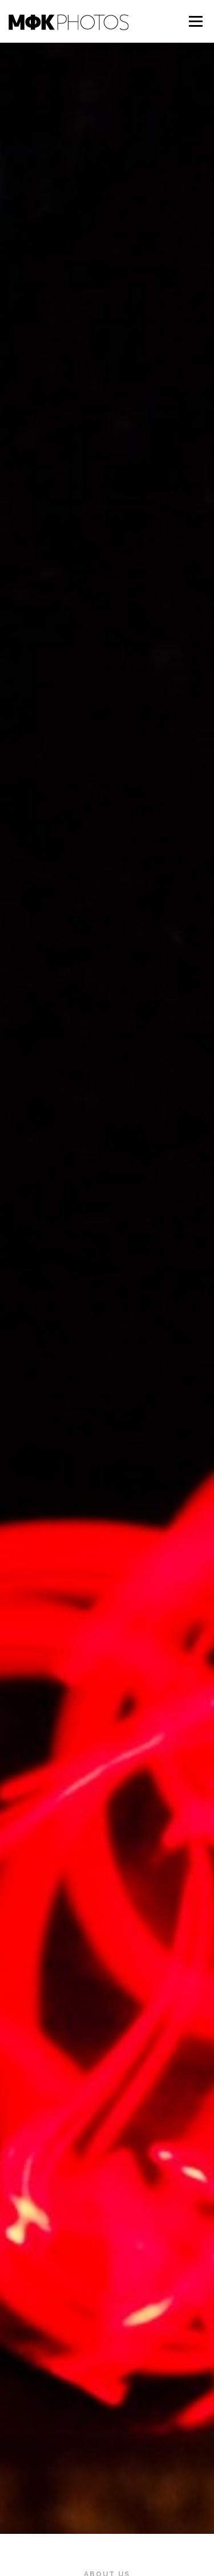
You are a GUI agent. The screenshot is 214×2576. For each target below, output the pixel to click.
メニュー (195, 21)
